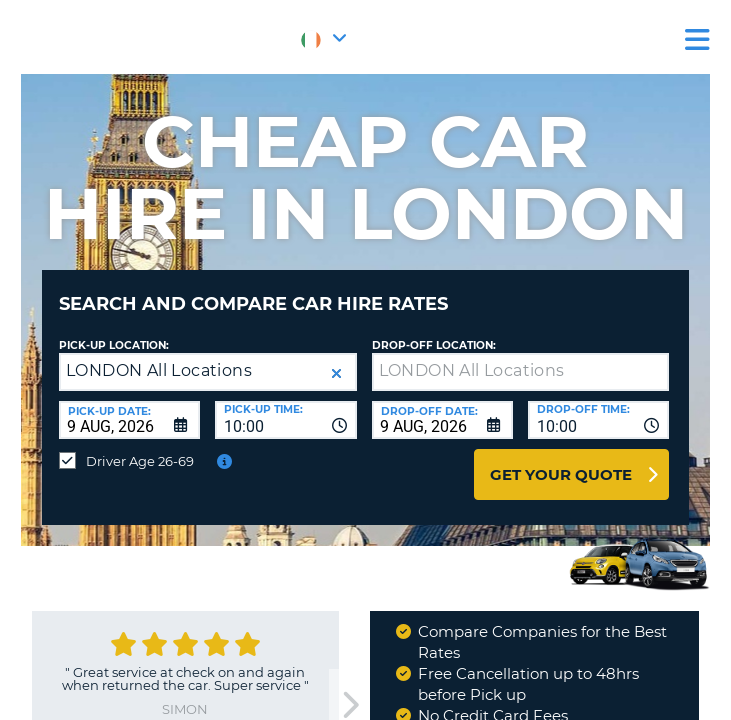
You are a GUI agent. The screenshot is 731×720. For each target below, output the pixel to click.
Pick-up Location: (114, 345)
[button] (336, 373)
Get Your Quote (561, 474)
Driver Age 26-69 (140, 461)
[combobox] (285, 420)
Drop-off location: (434, 345)
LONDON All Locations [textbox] (159, 370)
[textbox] (521, 372)
